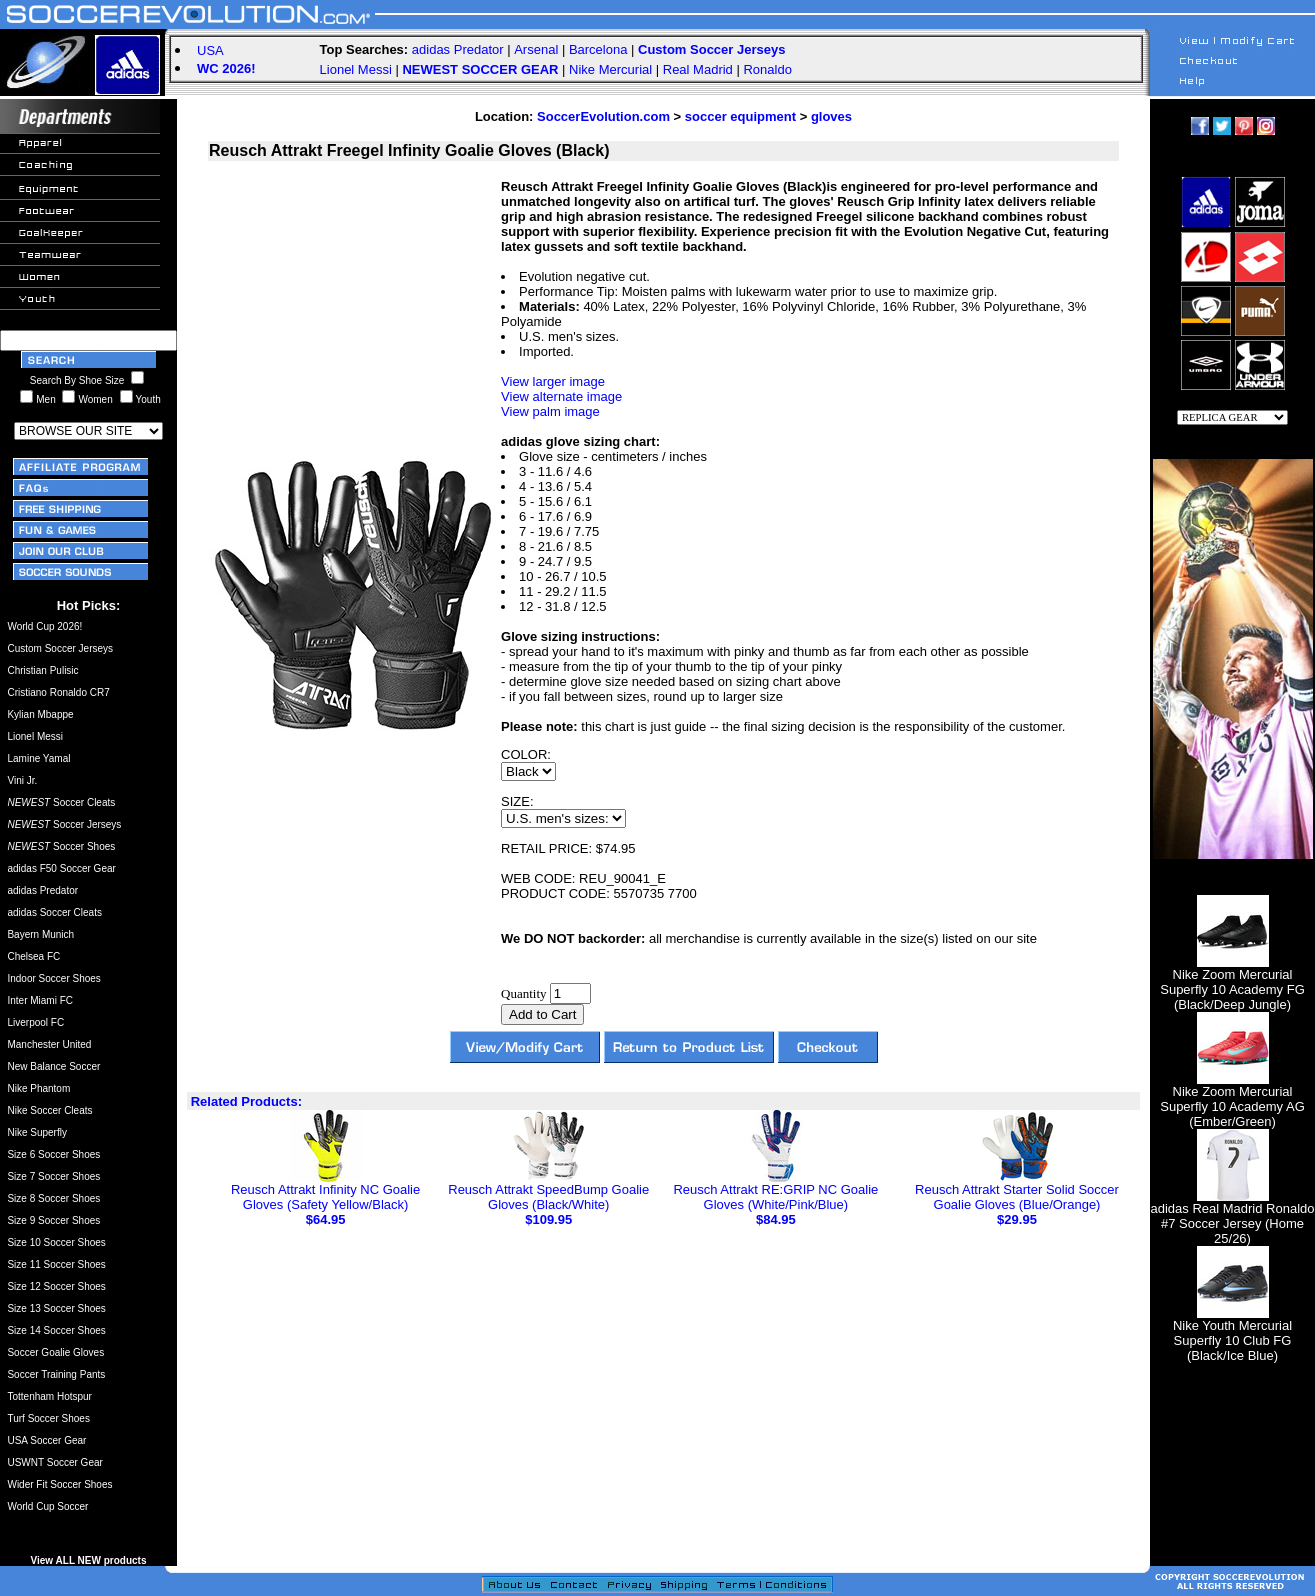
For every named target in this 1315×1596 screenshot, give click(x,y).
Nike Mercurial (610, 69)
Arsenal (536, 49)
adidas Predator (458, 49)
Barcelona (598, 49)
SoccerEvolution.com (603, 116)
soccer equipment (740, 116)
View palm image (550, 411)
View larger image (553, 381)
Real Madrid (698, 69)
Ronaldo (767, 69)
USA (210, 50)
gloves (831, 116)
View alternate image (561, 396)
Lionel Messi (356, 69)
